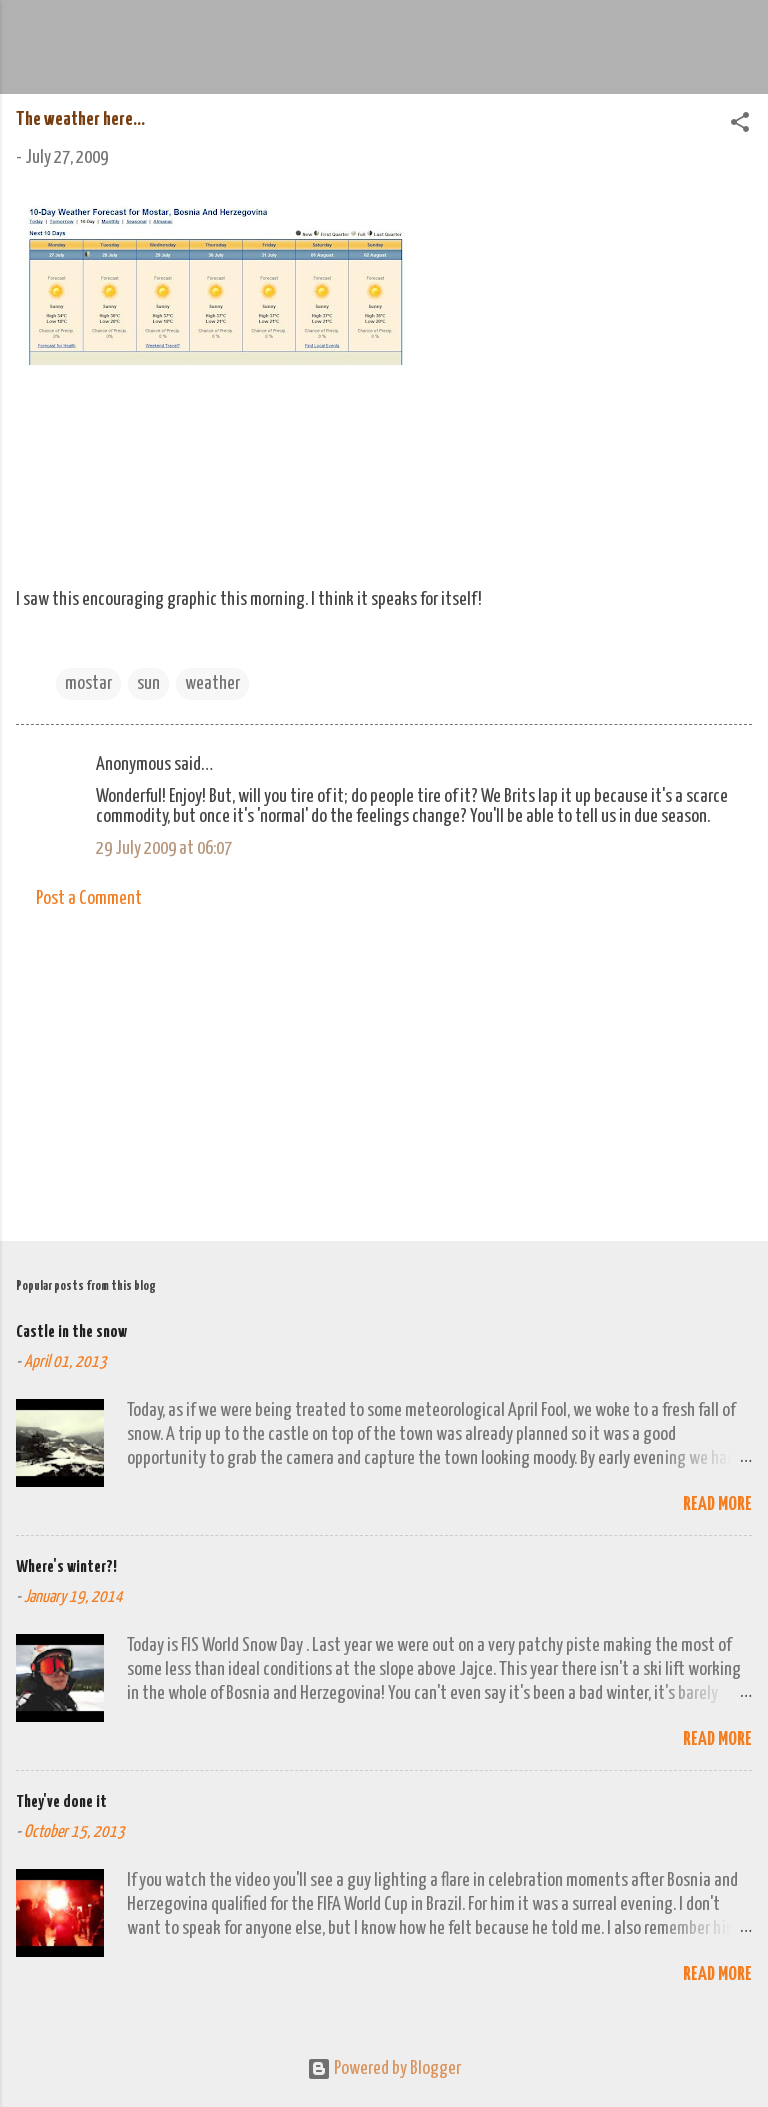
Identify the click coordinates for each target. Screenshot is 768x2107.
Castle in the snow (71, 1332)
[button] (740, 125)
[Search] (740, 40)
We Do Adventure (276, 34)
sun (148, 683)
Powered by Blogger (384, 2068)
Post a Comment (89, 898)
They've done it (61, 1802)
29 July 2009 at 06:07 (164, 848)
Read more (717, 1504)
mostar (88, 683)
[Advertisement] (384, 1069)
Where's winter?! (66, 1567)
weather (212, 683)
